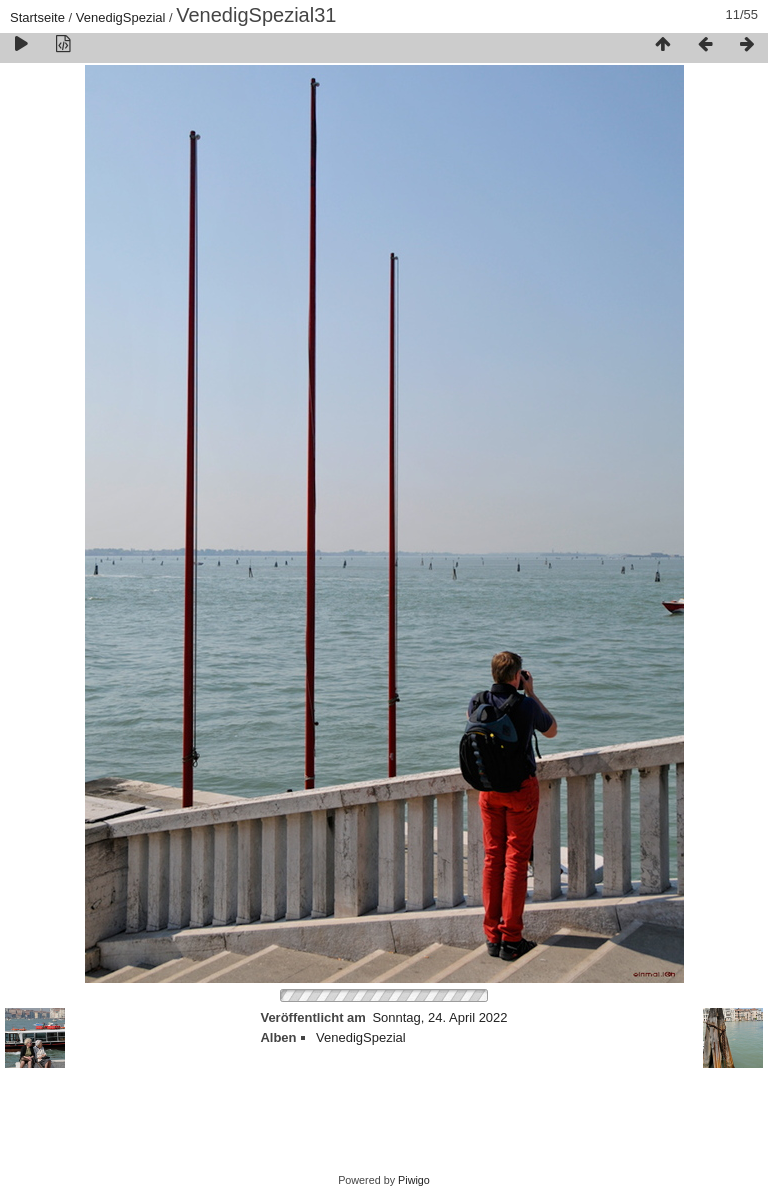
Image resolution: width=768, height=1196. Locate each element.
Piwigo (414, 1180)
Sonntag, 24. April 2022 (439, 1017)
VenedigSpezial (121, 17)
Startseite (37, 17)
